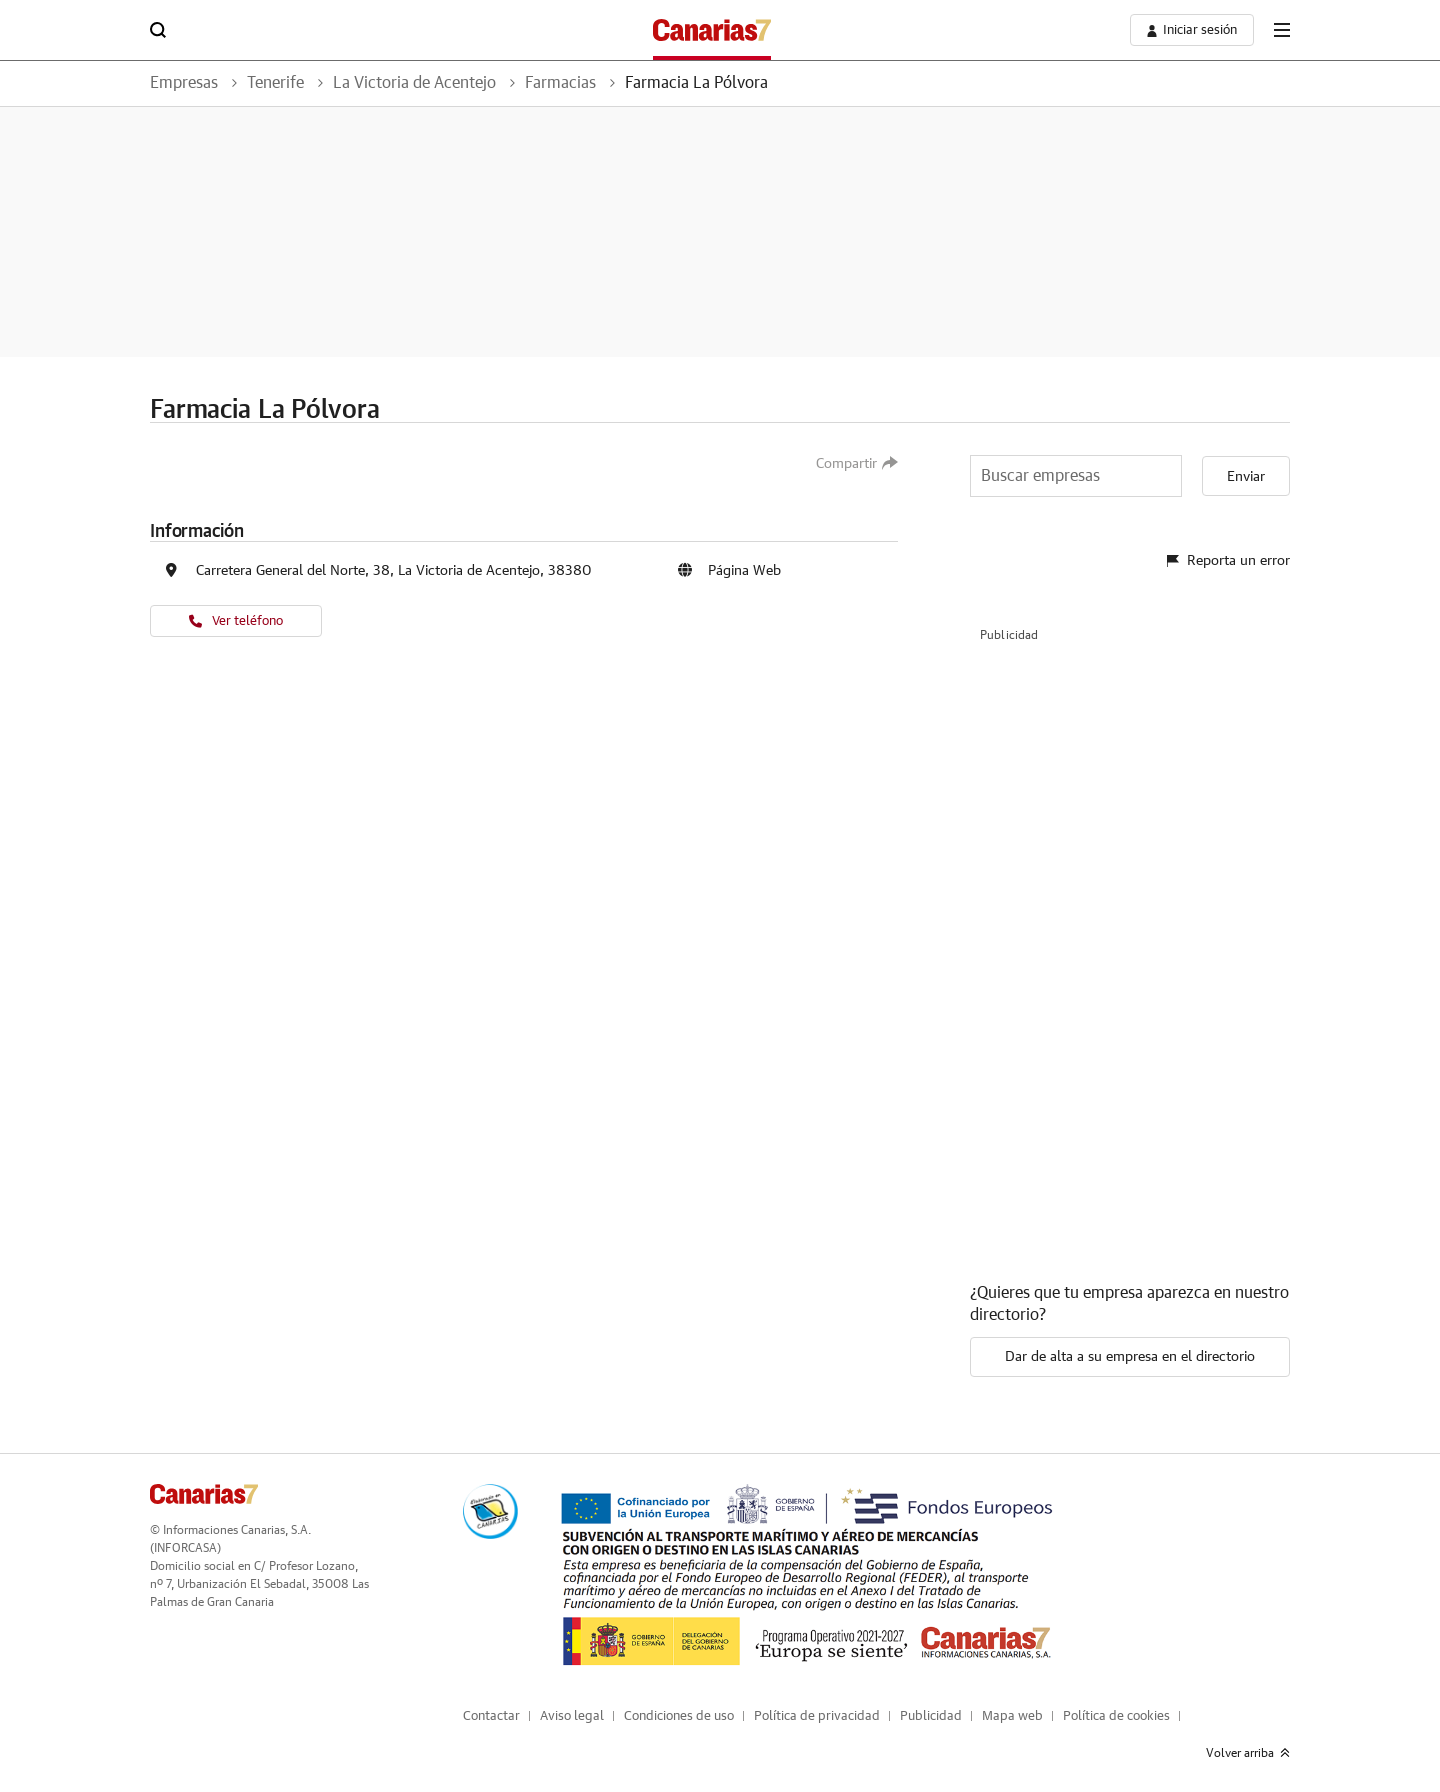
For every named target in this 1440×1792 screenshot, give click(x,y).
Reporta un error (1228, 561)
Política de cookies (1116, 1716)
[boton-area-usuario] (1192, 30)
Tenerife (275, 83)
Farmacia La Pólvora (696, 83)
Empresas (184, 83)
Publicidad (931, 1716)
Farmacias (560, 83)
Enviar (1246, 477)
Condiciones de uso (679, 1716)
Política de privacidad (817, 1716)
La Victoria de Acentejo (414, 83)
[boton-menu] (1282, 30)
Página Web (744, 571)
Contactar (491, 1716)
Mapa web (1012, 1716)
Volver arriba (1248, 1753)
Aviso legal (572, 1716)
